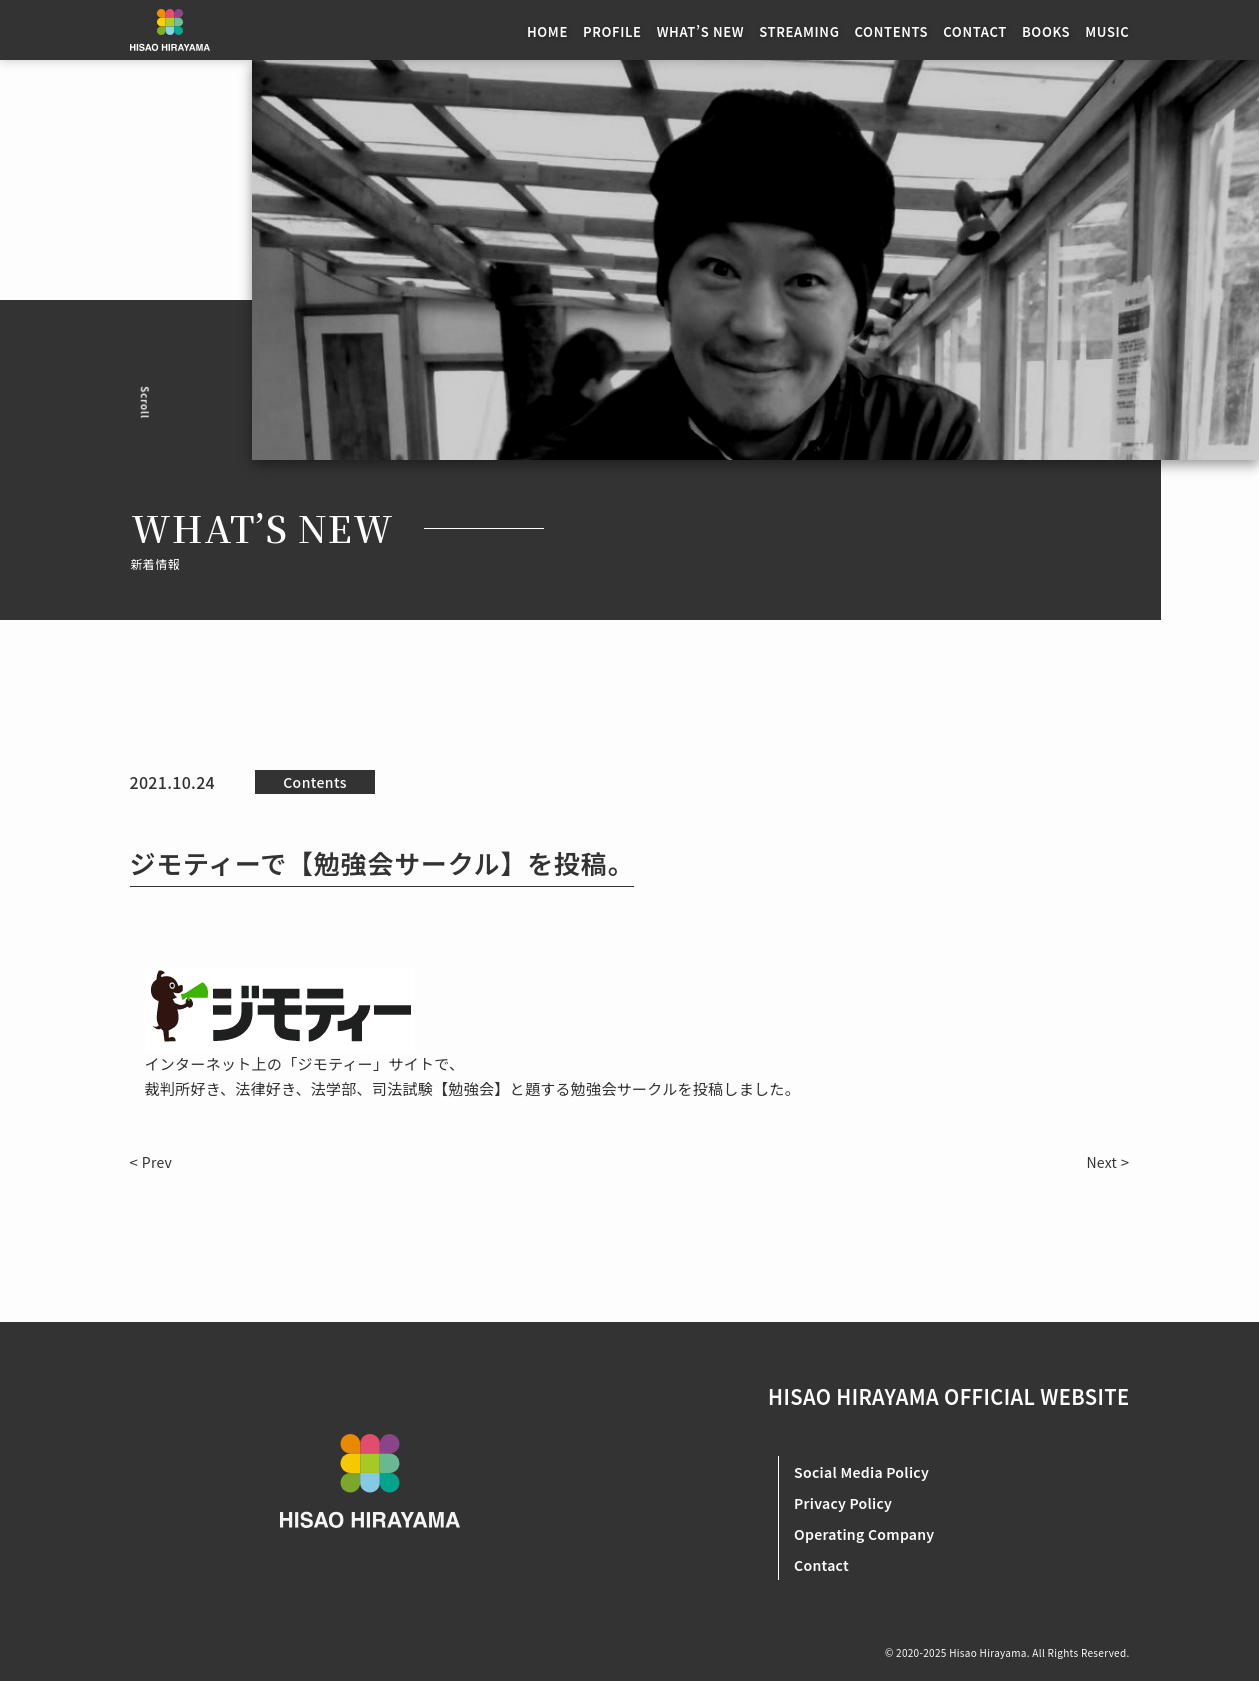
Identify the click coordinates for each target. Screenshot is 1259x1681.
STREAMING (799, 31)
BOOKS (1046, 31)
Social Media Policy (861, 1472)
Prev (157, 1162)
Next (1101, 1162)
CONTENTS (892, 31)
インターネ (183, 1063)
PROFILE (612, 31)
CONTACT (975, 31)
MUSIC (1107, 31)
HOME (547, 31)
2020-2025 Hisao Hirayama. (963, 1652)
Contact (821, 1565)
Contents (315, 782)
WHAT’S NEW (701, 31)
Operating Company (864, 1534)
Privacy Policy (843, 1503)
